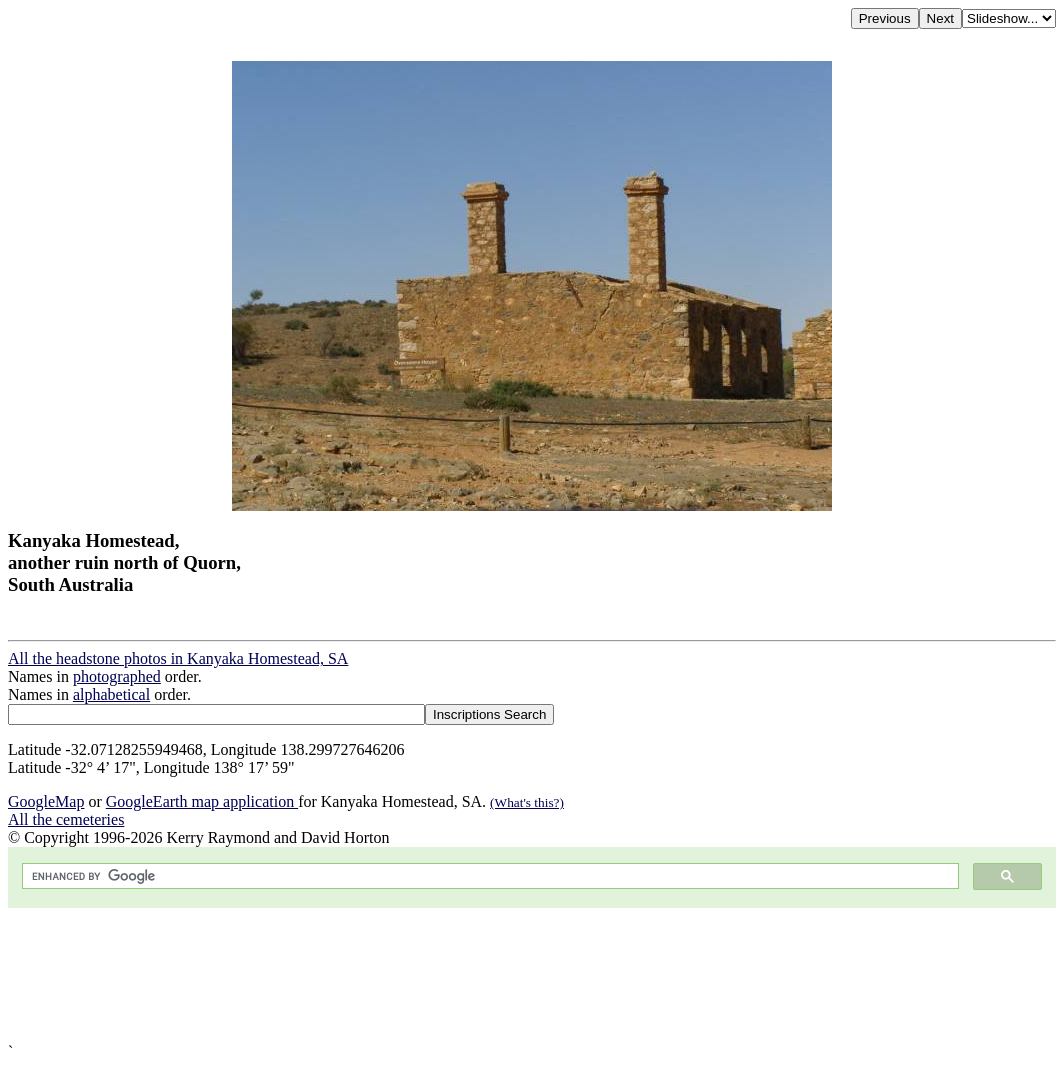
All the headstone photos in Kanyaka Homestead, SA (178, 658)
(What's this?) (527, 802)
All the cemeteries (66, 819)
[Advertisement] (532, 975)
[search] (488, 876)
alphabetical (111, 694)
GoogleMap (46, 801)
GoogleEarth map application (202, 801)
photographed (117, 676)
